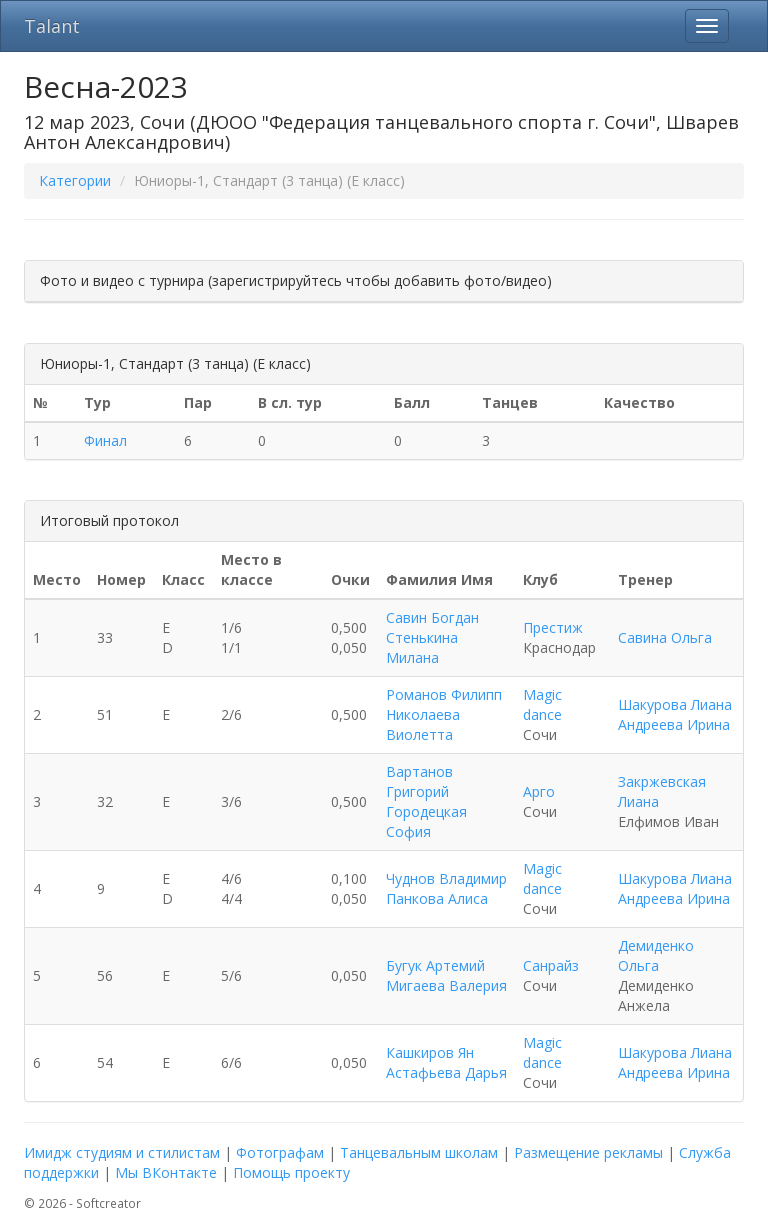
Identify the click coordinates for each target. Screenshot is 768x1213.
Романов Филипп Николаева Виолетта (444, 714)
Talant (52, 26)
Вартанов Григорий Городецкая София (426, 801)
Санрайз (551, 965)
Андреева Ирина (674, 724)
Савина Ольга (665, 637)
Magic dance (542, 704)
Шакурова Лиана (675, 704)
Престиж (553, 627)
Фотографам (280, 1152)
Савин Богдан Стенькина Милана (432, 637)
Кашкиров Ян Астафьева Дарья (446, 1062)
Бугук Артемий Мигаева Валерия (446, 975)
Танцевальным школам (419, 1152)
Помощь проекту (291, 1172)
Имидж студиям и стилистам (122, 1152)
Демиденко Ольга (656, 955)
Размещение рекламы (588, 1152)
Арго (539, 791)
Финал (105, 440)
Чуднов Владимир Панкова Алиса (446, 888)
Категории (75, 180)
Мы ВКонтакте (166, 1172)
